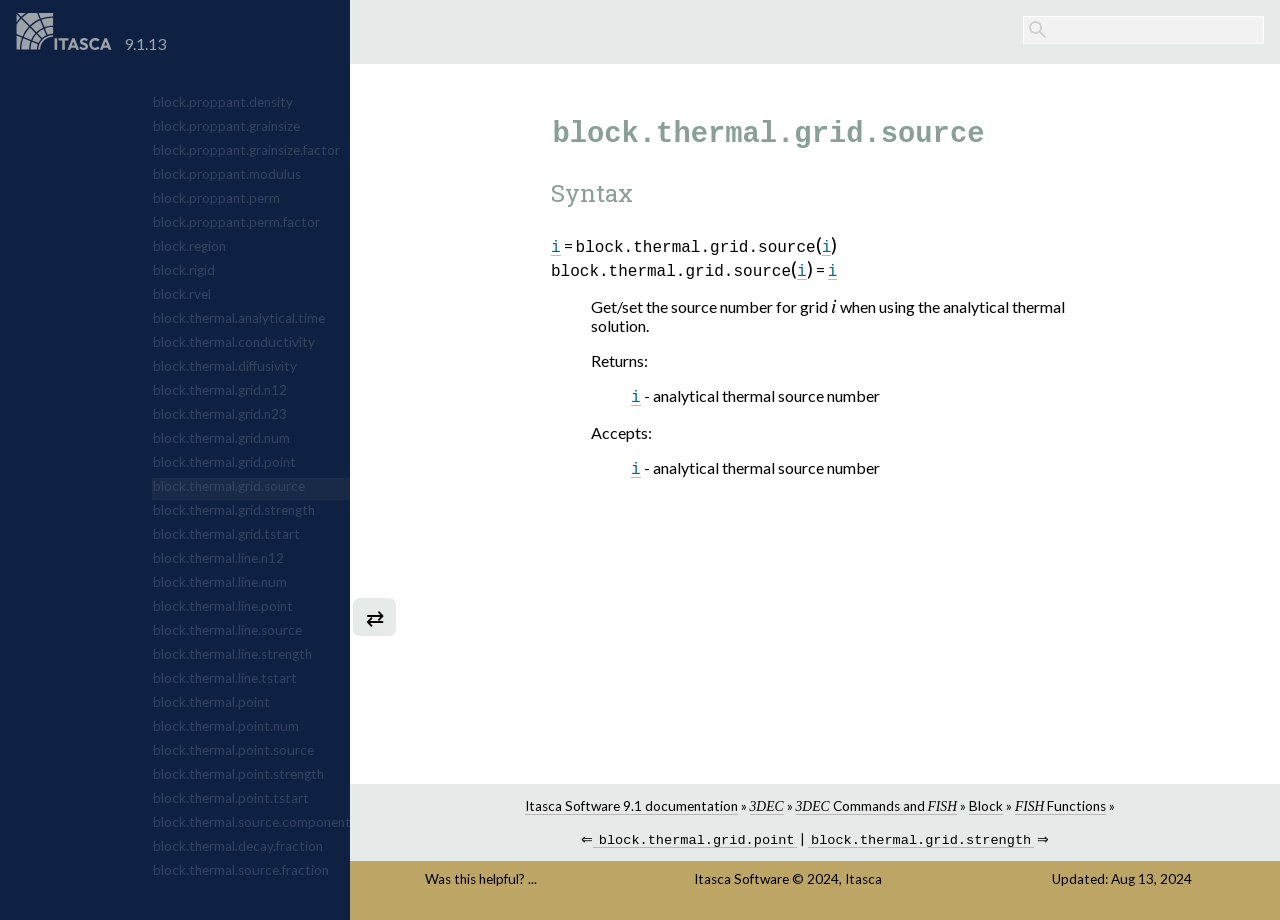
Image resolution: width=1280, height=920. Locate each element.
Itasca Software (741, 881)
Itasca (863, 881)
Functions (1060, 806)
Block (986, 806)
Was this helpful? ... (481, 881)
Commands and (876, 806)
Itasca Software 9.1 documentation (631, 806)
